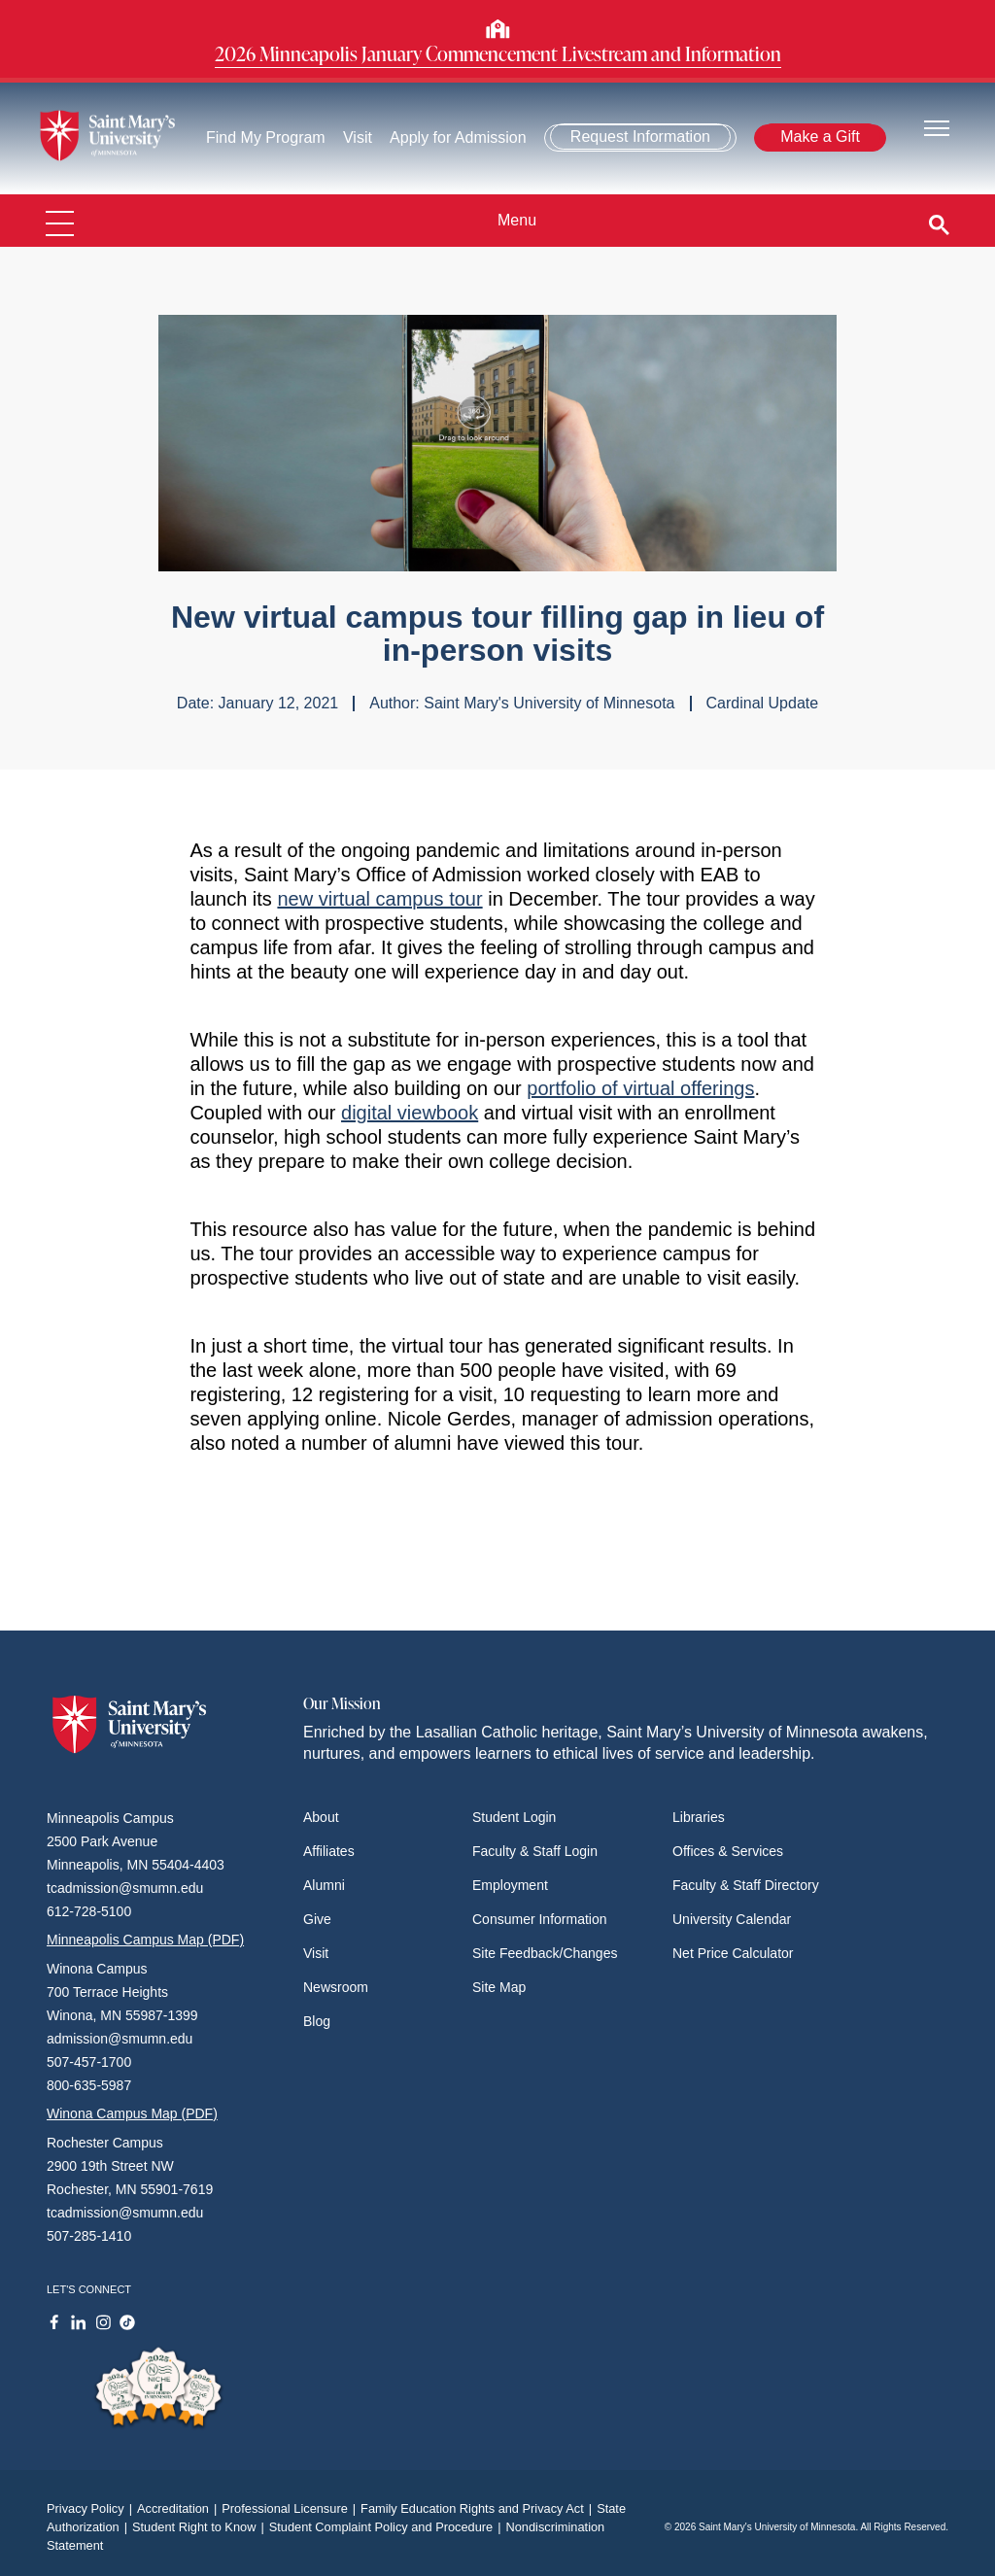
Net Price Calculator (733, 1953)
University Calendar (731, 1919)
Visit (357, 137)
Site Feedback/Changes (544, 1953)
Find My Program (266, 137)
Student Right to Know (200, 2527)
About (321, 1817)
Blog (316, 2021)
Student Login (514, 1817)
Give (317, 1919)
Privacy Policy (92, 2508)
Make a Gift (820, 136)
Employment (510, 1885)
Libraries (698, 1817)
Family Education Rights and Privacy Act (478, 2508)
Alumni (324, 1885)
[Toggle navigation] (936, 127)
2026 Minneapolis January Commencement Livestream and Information (498, 53)
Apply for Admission (458, 137)
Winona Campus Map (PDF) (132, 2113)
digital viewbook (409, 1112)
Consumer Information (539, 1919)
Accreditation (179, 2508)
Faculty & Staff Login (535, 1851)
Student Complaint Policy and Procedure (387, 2527)
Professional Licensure (291, 2508)
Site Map (499, 1987)
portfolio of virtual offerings (640, 1088)
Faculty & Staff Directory (745, 1885)
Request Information (640, 136)
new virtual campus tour (379, 899)
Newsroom (335, 1987)
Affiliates (329, 1851)
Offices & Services (727, 1851)
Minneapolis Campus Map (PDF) (145, 1939)
